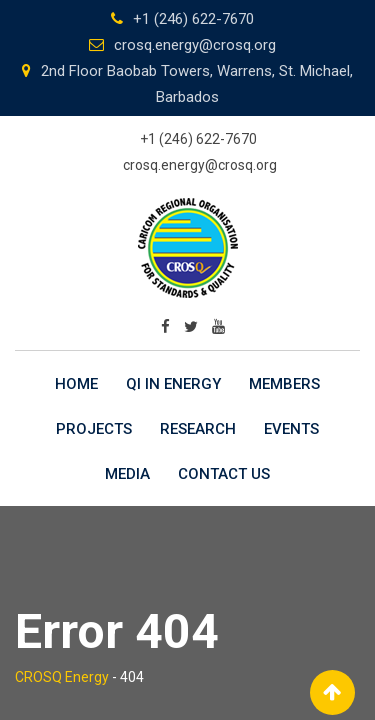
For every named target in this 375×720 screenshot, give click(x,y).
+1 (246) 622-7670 (193, 19)
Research (198, 429)
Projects (94, 429)
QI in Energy (173, 384)
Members (284, 384)
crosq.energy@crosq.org (195, 45)
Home (76, 384)
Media (127, 474)
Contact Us (224, 474)
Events (291, 429)
